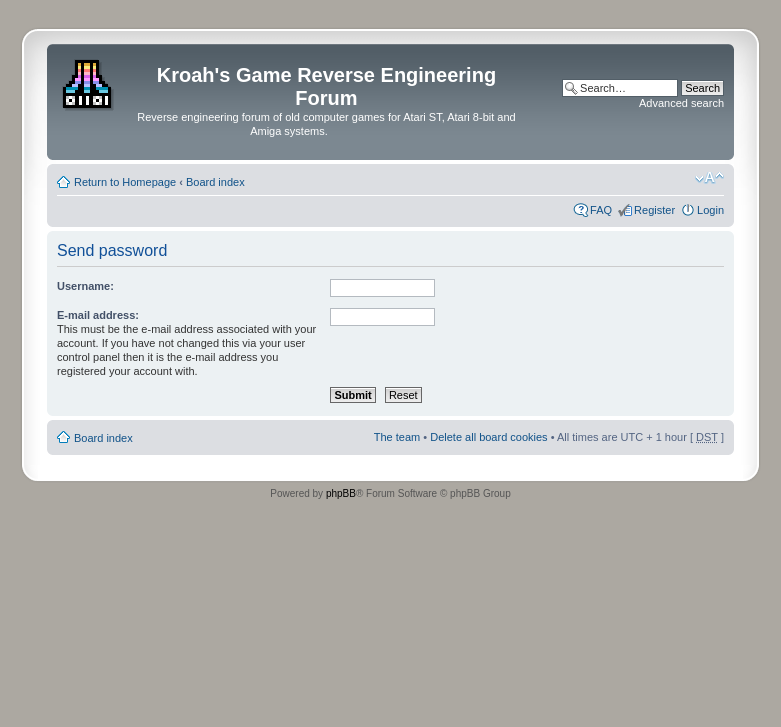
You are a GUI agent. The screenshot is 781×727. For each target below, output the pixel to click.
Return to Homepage (125, 182)
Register (654, 210)
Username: (85, 286)
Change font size (709, 178)
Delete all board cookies (488, 437)
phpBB (341, 493)
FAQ (601, 210)
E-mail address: (98, 315)
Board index (215, 182)
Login (710, 210)
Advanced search (681, 103)
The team (397, 437)
